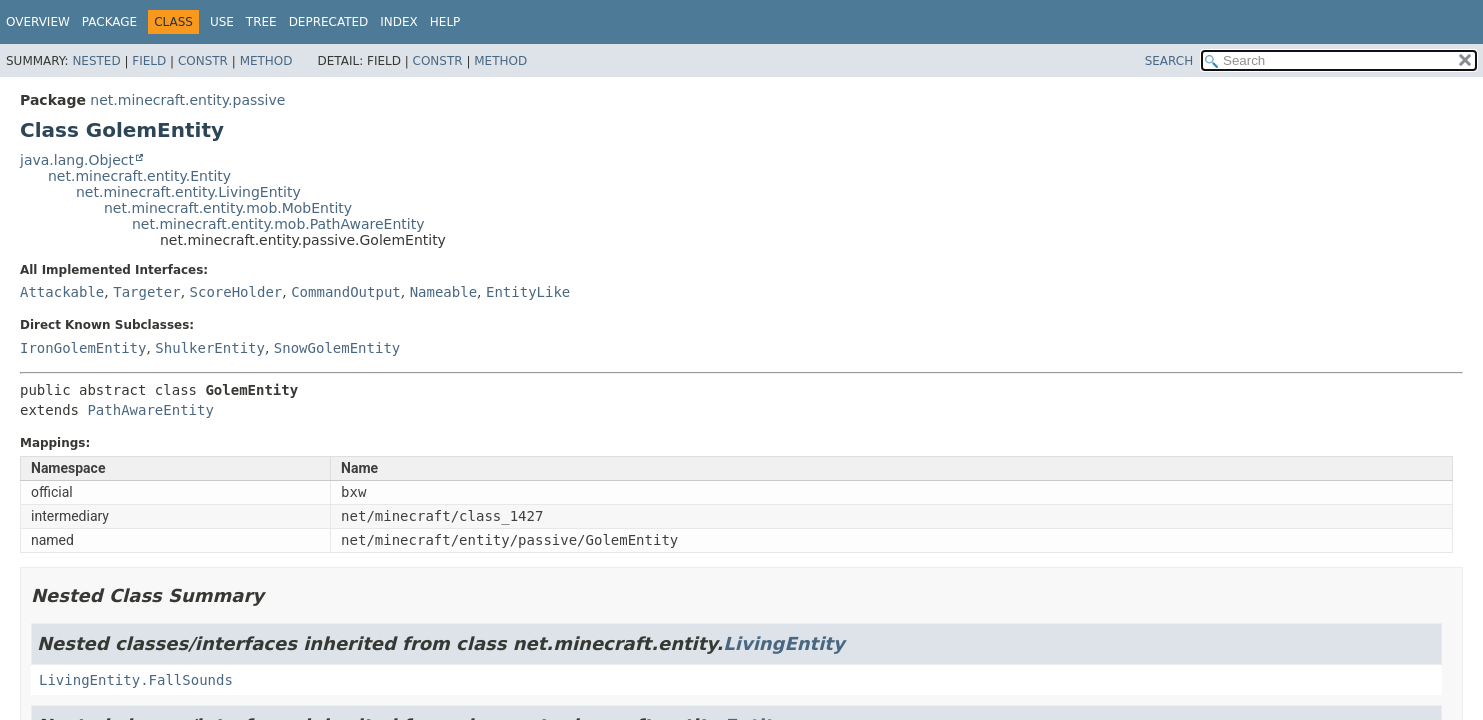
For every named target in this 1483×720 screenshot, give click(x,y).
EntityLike (528, 292)
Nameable (443, 292)
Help (445, 22)
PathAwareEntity (150, 410)
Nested (96, 61)
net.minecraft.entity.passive (187, 100)
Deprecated (329, 22)
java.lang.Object (77, 160)
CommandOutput (346, 292)
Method (266, 61)
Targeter (146, 292)
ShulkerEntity (210, 348)
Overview (38, 22)
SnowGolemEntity (337, 348)
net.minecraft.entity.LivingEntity (188, 192)
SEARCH (1169, 61)
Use (222, 22)
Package (109, 22)
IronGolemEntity (83, 348)
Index (399, 22)
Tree (261, 22)
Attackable (62, 292)
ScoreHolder (236, 292)
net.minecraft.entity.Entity (139, 176)
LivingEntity (783, 643)
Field (149, 61)
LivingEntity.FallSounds (136, 680)
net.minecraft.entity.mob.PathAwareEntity (278, 224)
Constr (203, 61)
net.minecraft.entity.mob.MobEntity (228, 208)
